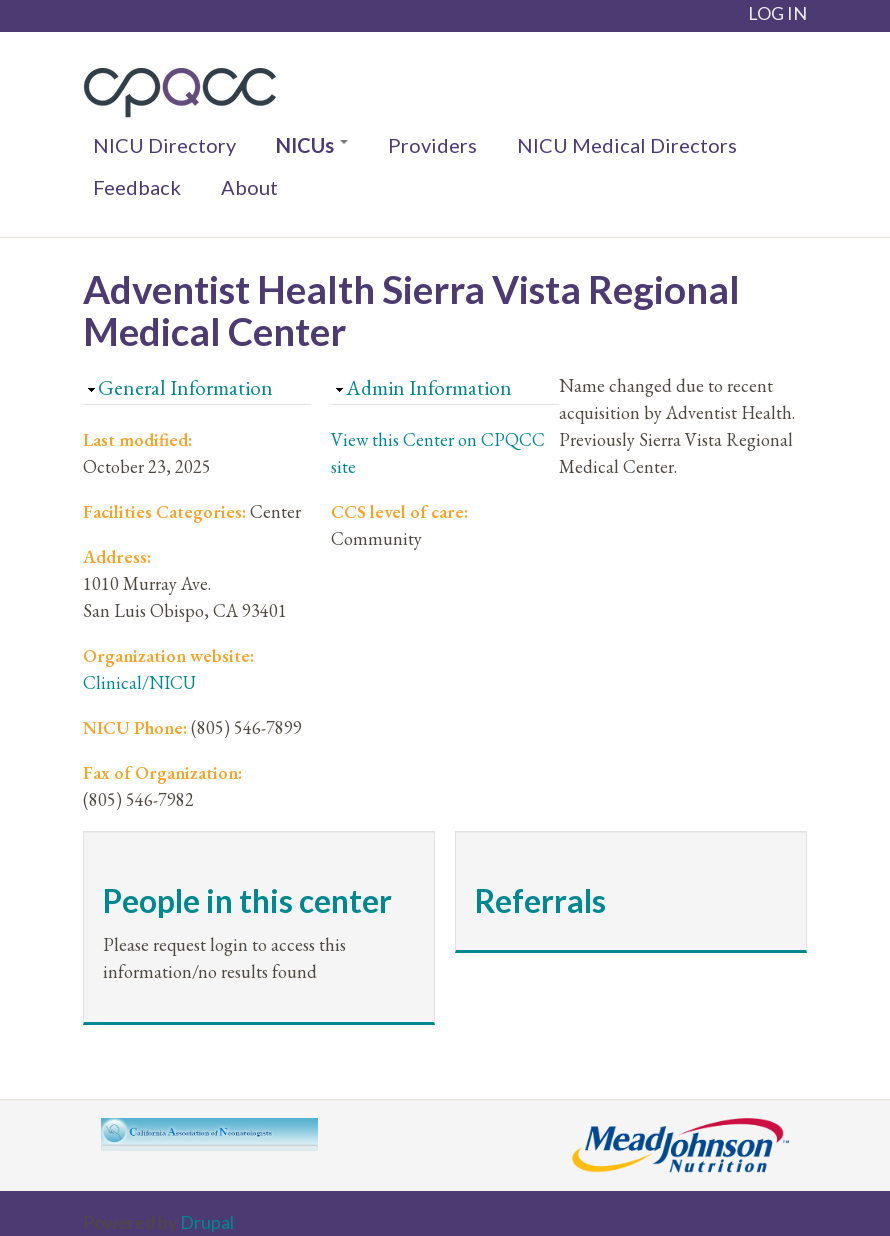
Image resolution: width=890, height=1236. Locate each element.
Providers (432, 145)
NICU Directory (164, 145)
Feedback (137, 187)
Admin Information (429, 387)
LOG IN (777, 13)
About (249, 187)
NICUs (312, 145)
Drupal (207, 1222)
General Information (185, 387)
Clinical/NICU (139, 682)
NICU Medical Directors (627, 145)
